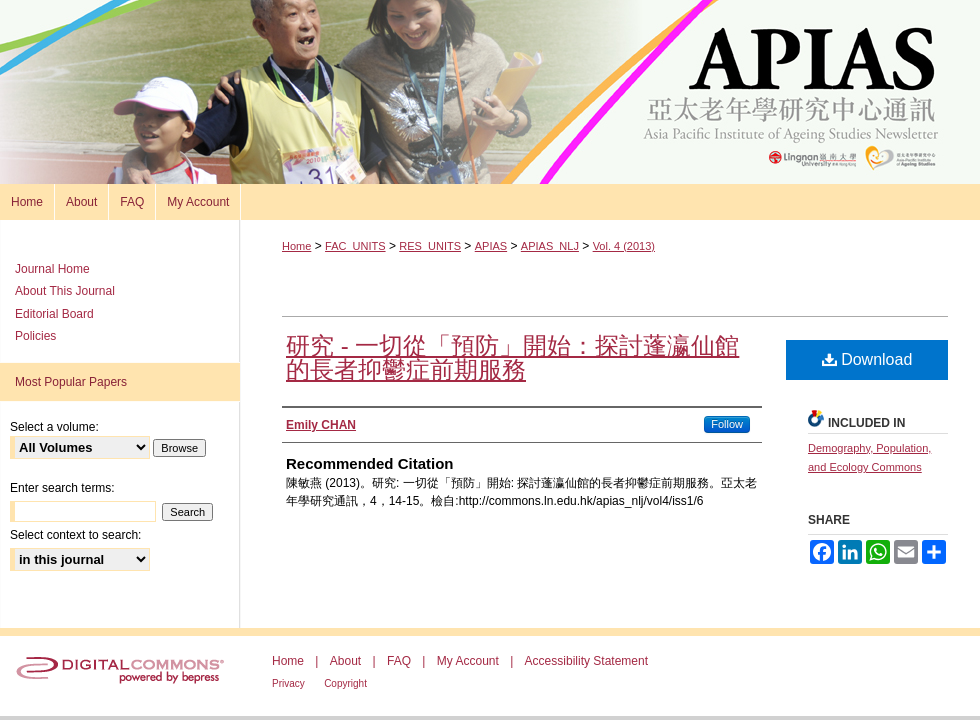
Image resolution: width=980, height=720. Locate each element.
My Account (468, 661)
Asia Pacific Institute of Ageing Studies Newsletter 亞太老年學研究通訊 (490, 92)
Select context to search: (75, 535)
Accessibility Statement (586, 661)
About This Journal (65, 291)
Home (296, 246)
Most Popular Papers (71, 382)
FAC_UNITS (355, 246)
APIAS (491, 246)
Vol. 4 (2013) (624, 246)
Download (867, 359)
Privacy (288, 683)
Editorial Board (54, 314)
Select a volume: (54, 427)
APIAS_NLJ (550, 246)
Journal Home (52, 269)
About (345, 661)
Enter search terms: (62, 488)
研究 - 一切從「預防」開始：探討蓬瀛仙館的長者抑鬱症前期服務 (512, 357)
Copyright (345, 683)
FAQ (399, 661)
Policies (35, 336)
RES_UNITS (430, 246)
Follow (727, 424)
